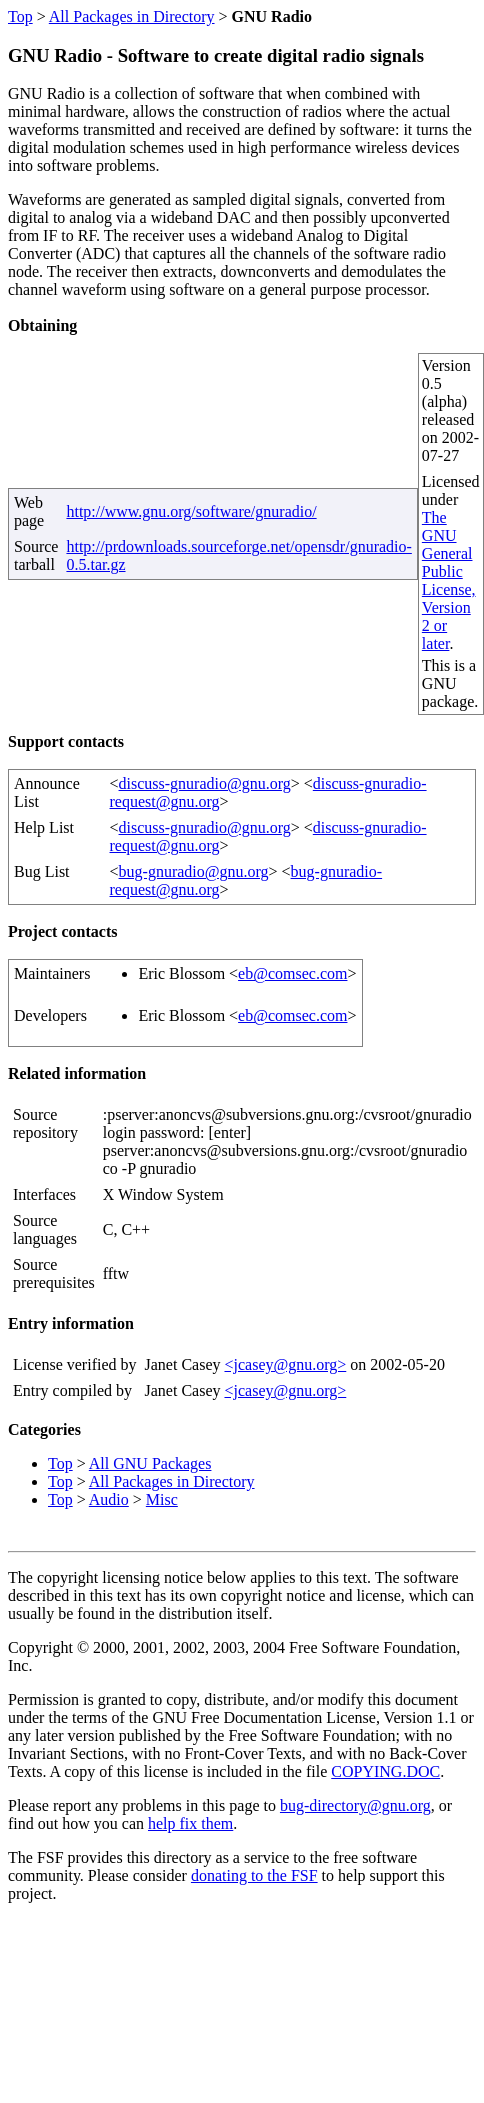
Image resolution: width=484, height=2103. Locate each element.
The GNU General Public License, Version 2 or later (449, 580)
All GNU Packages (150, 1463)
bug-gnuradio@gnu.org (194, 871)
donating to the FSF (254, 1875)
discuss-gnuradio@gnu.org (205, 783)
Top (20, 16)
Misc (162, 1499)
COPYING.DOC (385, 1771)
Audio (109, 1499)
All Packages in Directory (132, 16)
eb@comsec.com (292, 973)
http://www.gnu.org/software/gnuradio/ (191, 511)
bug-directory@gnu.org (355, 1805)
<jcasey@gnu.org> (285, 1364)
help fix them (190, 1823)
